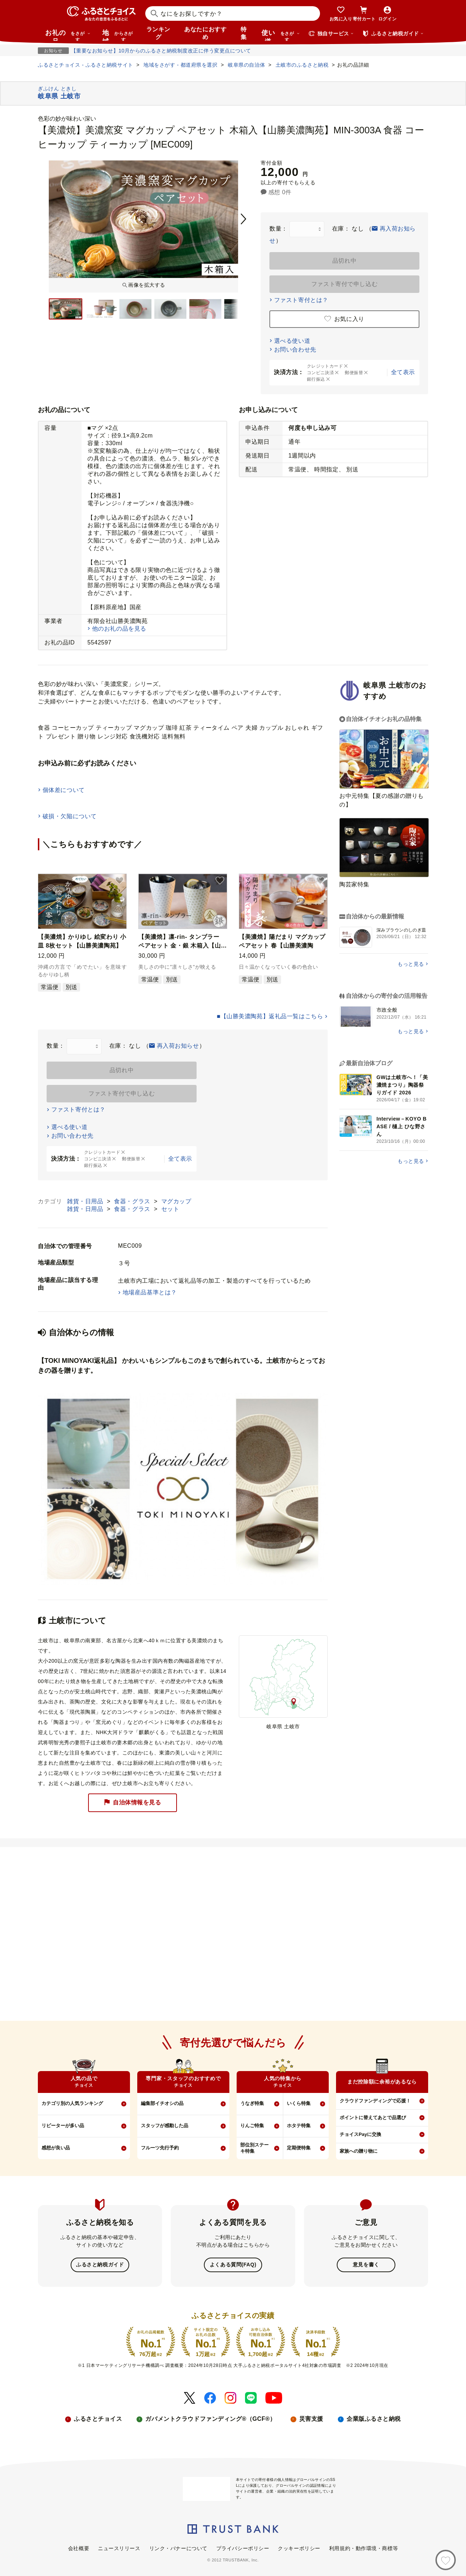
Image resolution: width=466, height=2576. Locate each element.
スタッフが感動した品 (164, 2125)
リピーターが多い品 (63, 2125)
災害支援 (311, 2418)
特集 (244, 33)
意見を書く (366, 2264)
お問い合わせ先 (295, 349)
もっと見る (411, 964)
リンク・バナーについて (178, 2547)
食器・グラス (133, 1201)
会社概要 (78, 2547)
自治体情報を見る (132, 1802)
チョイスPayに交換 (360, 2134)
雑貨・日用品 (86, 1201)
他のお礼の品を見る (119, 629)
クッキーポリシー (299, 2547)
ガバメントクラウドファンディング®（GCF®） (210, 2418)
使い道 (280, 35)
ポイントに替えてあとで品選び (373, 2117)
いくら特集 (299, 2103)
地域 (118, 35)
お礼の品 (67, 35)
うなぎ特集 (252, 2103)
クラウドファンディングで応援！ (375, 2100)
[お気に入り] (445, 2560)
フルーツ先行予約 (160, 2147)
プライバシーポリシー (242, 2547)
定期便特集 (299, 2147)
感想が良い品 (56, 2147)
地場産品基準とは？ (150, 1292)
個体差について (64, 790)
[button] (119, 881)
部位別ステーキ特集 (254, 2148)
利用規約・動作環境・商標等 (363, 2547)
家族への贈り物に (359, 2151)
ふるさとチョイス (98, 2418)
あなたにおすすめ (205, 33)
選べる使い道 (292, 341)
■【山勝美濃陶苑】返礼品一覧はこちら (270, 1016)
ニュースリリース (119, 2547)
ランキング (158, 33)
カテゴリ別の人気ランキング (72, 2103)
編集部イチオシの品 (162, 2103)
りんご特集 (252, 2125)
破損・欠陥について (70, 816)
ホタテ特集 (299, 2125)
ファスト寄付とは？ (301, 300)
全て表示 (403, 372)
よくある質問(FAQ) (233, 2264)
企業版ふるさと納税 (374, 2418)
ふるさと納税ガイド (100, 2264)
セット (170, 1209)
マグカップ (176, 1201)
